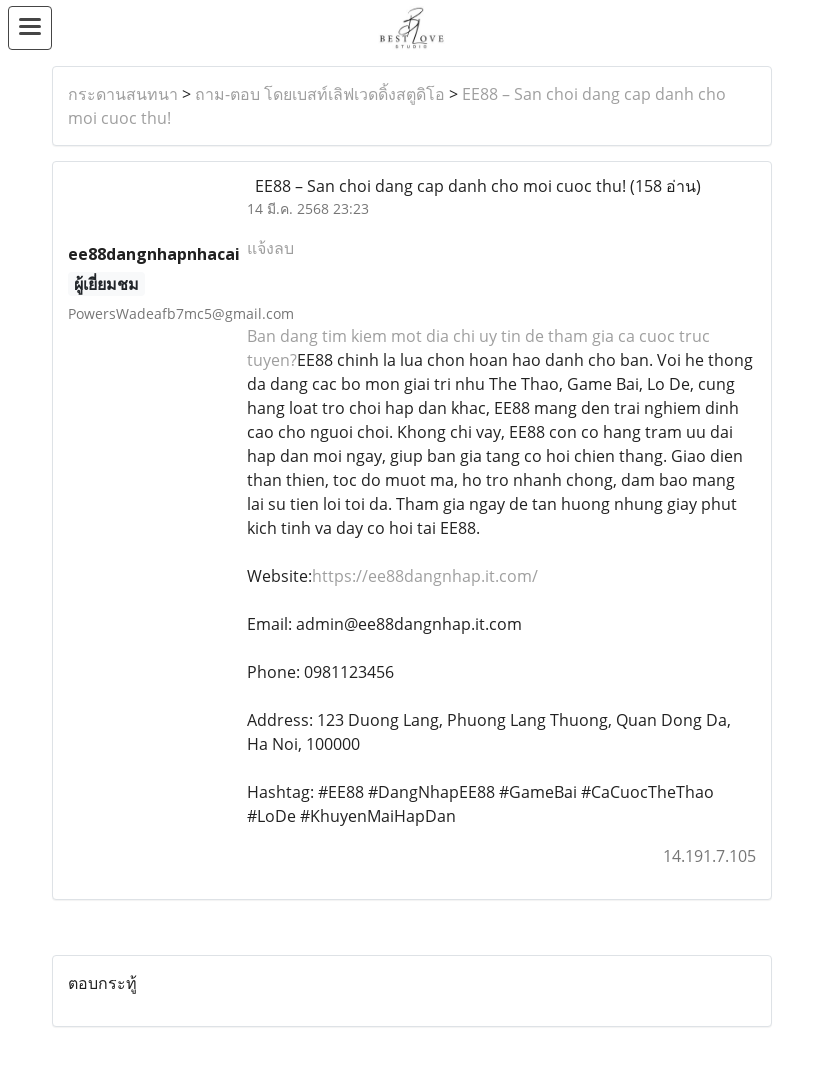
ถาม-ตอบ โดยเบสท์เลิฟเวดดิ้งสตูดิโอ (320, 94)
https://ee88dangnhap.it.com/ (425, 576)
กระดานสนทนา (123, 94)
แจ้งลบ (270, 248)
